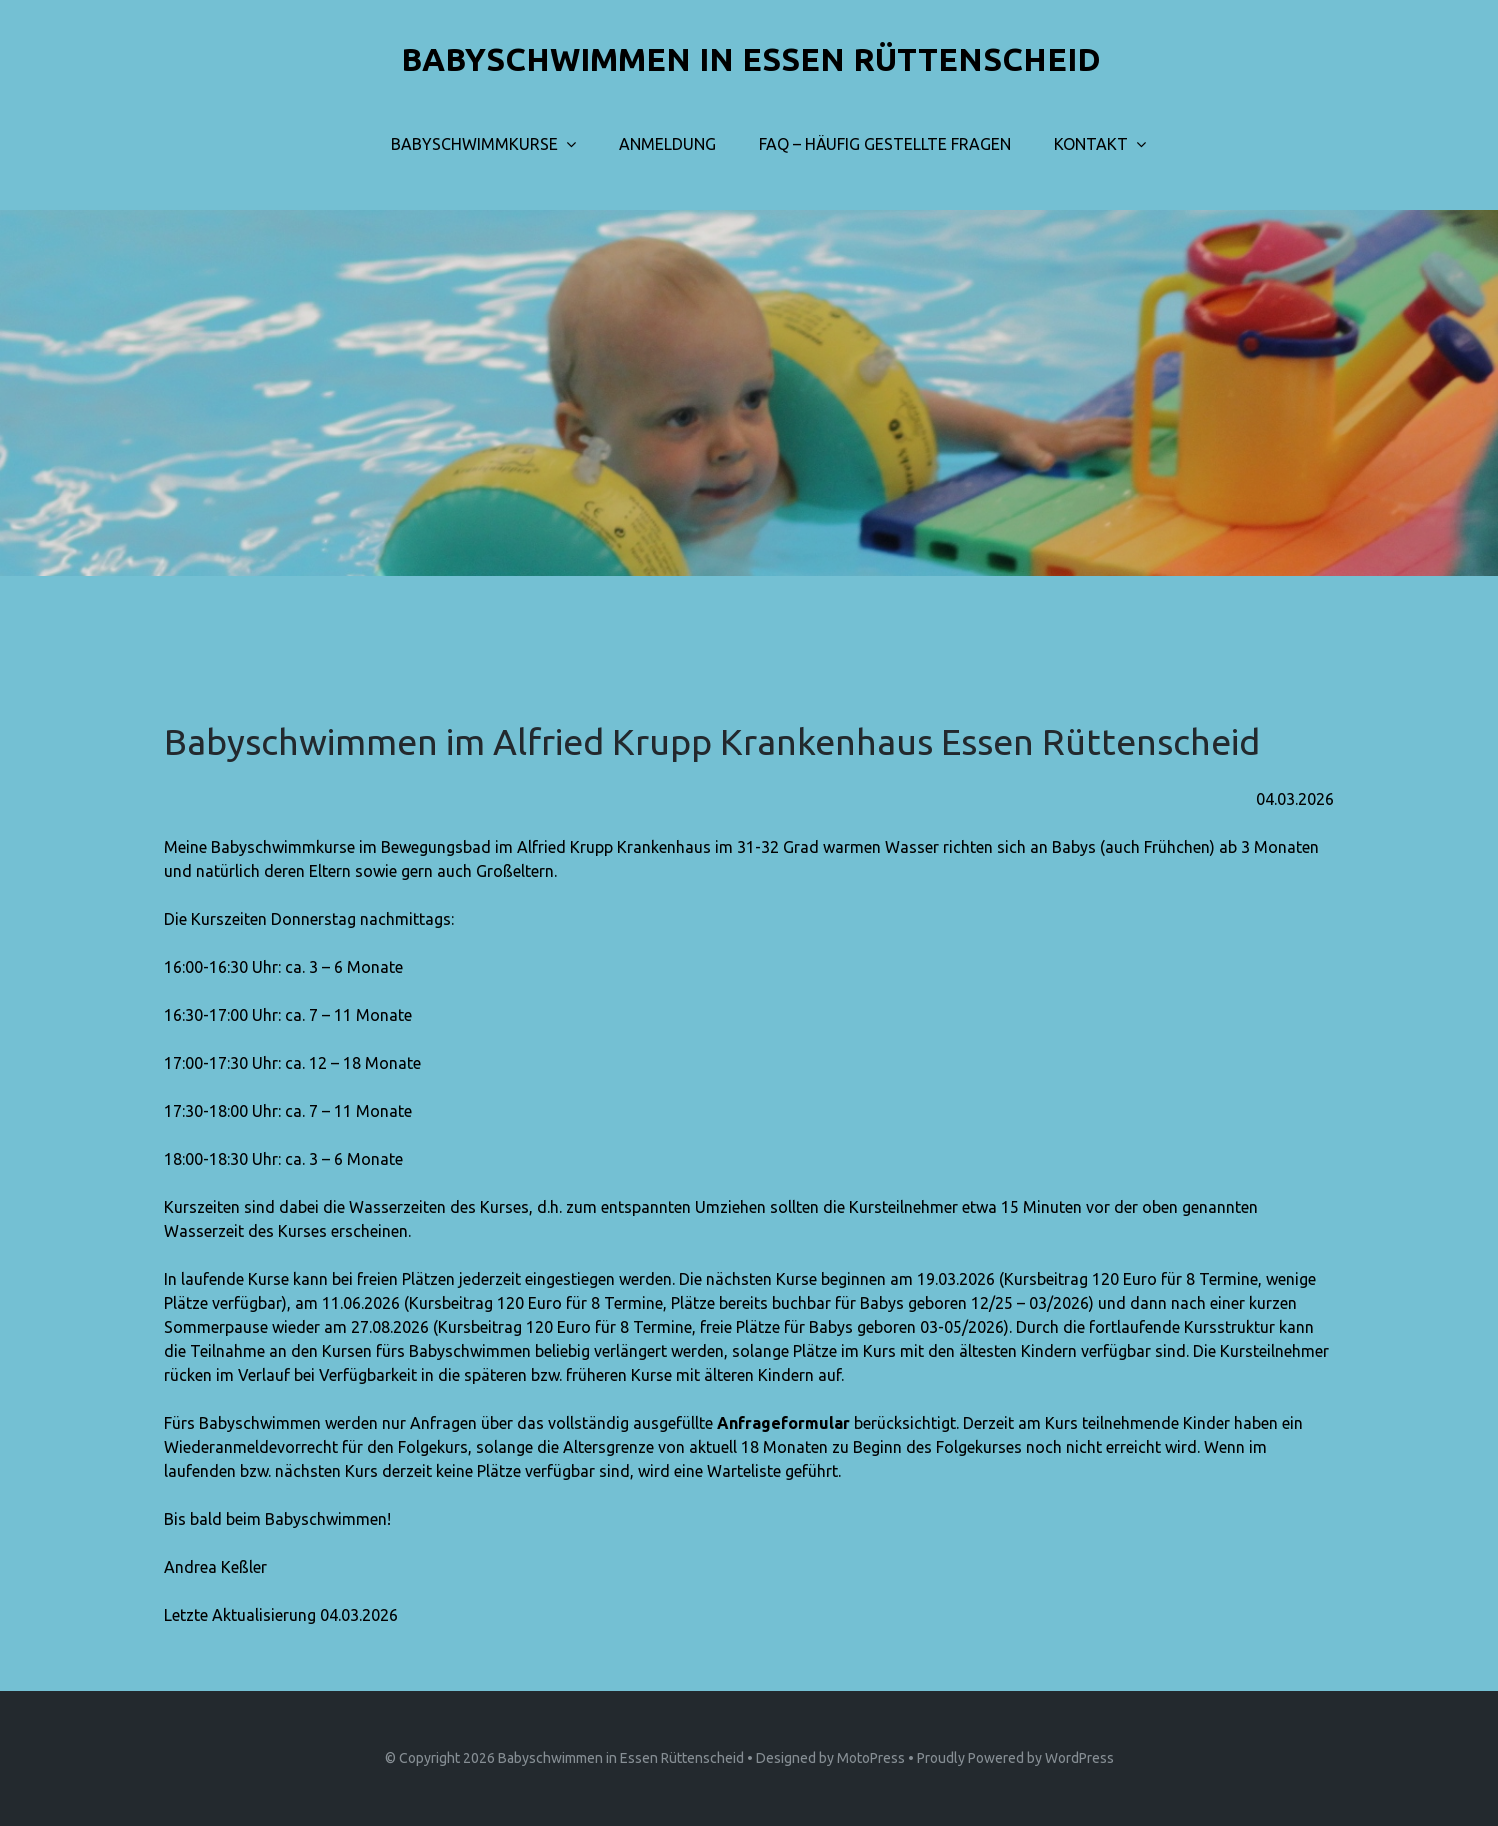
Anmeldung (667, 144)
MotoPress (871, 1758)
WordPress (1079, 1758)
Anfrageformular (783, 1423)
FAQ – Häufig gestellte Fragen (885, 144)
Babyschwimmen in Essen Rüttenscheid (621, 1758)
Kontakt (1091, 144)
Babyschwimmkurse (474, 144)
